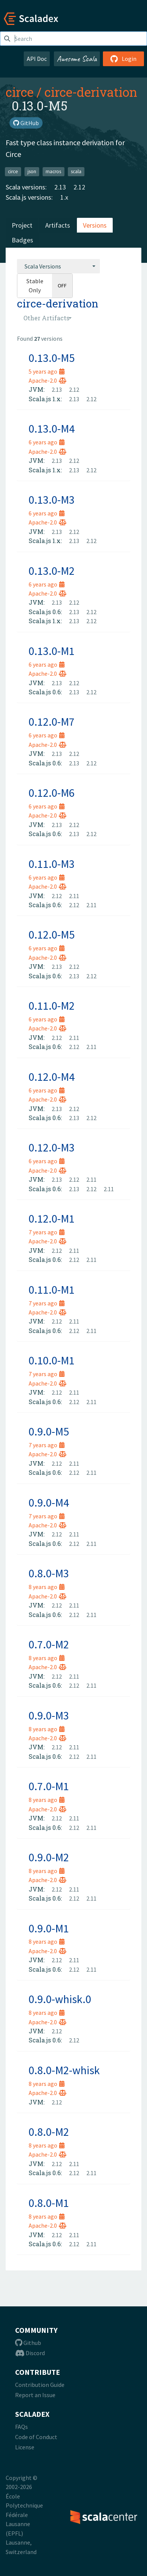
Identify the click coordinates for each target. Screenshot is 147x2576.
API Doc (37, 58)
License (24, 2447)
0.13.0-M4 (52, 428)
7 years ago (46, 1232)
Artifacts (57, 225)
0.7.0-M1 (49, 1786)
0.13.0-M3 (52, 499)
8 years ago (46, 1587)
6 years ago (46, 442)
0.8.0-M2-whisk (64, 2070)
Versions (95, 225)
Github (28, 2342)
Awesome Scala (77, 59)
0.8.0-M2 (49, 2131)
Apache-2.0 (47, 380)
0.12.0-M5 (52, 934)
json (32, 171)
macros (53, 171)
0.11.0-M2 (52, 1005)
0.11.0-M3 (52, 864)
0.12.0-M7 (52, 721)
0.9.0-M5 (49, 1431)
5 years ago (46, 371)
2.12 (79, 187)
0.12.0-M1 (52, 1218)
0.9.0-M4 (49, 1502)
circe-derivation (90, 92)
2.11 (74, 896)
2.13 (60, 187)
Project (22, 225)
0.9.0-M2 (49, 1857)
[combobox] (58, 266)
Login (123, 58)
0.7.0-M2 (49, 1644)
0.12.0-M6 (52, 792)
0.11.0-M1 (52, 1289)
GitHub (26, 123)
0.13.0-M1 (52, 651)
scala (76, 171)
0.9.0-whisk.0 (60, 1999)
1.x (64, 197)
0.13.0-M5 (52, 358)
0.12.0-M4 (52, 1076)
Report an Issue (35, 2395)
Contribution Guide (39, 2384)
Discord (30, 2353)
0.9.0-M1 (49, 1928)
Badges (22, 240)
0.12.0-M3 (52, 1147)
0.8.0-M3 (49, 1573)
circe (20, 92)
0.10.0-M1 (52, 1360)
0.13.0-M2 (52, 570)
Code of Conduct (36, 2437)
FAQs (21, 2426)
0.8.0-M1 (49, 2203)
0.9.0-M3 (49, 1715)
